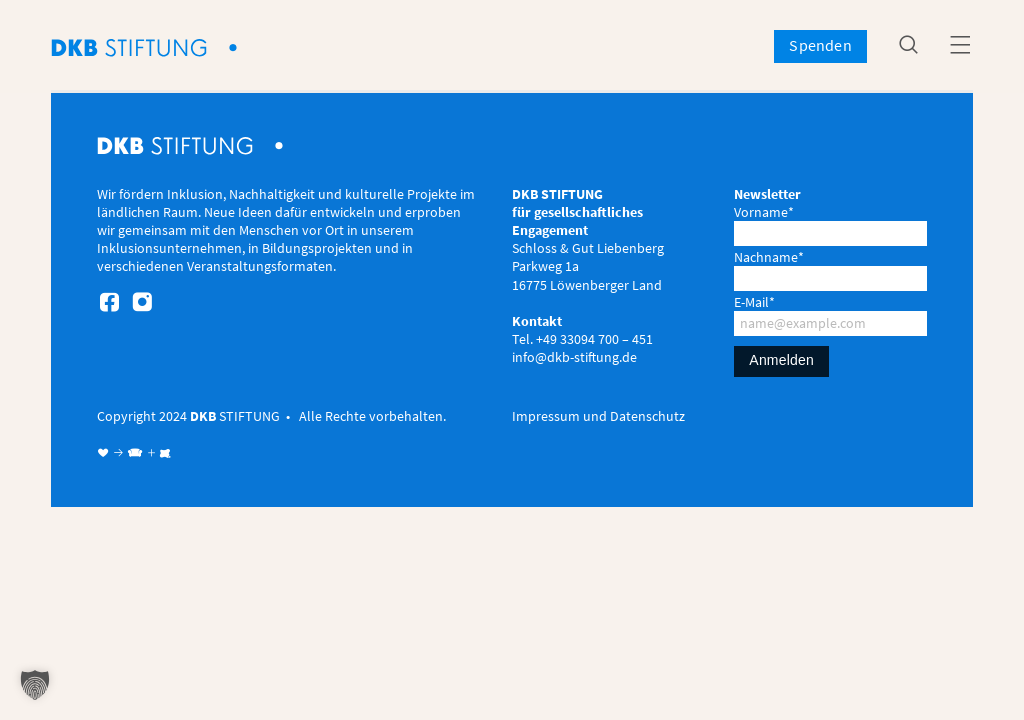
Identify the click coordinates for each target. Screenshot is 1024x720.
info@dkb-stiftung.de (574, 357)
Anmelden (781, 360)
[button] (35, 685)
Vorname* (764, 212)
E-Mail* (754, 302)
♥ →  (120, 453)
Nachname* (769, 257)
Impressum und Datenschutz (598, 416)
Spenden (820, 45)
